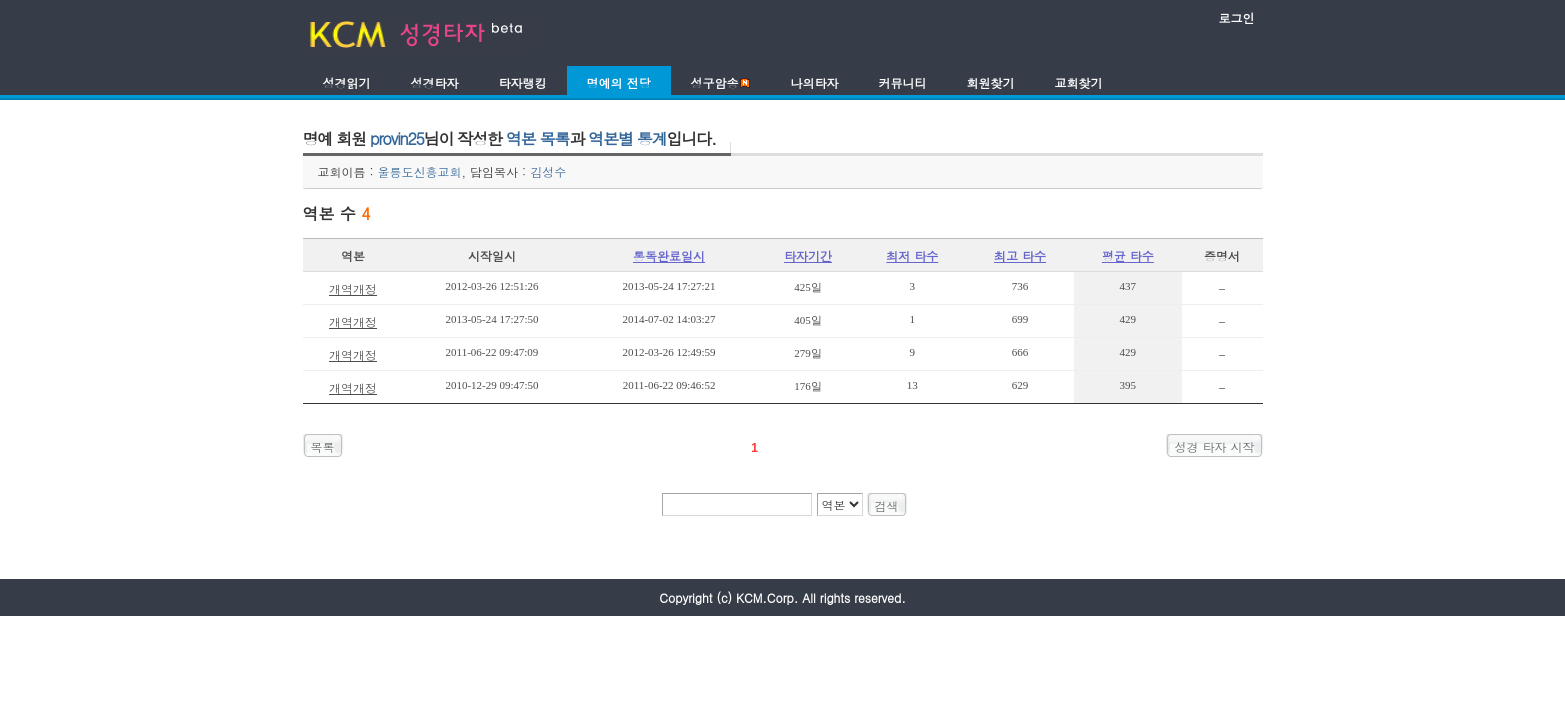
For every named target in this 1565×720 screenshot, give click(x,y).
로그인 (1237, 17)
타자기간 (808, 255)
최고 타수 (1020, 255)
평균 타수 (1128, 255)
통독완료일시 (669, 255)
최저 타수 (912, 255)
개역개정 (353, 288)
